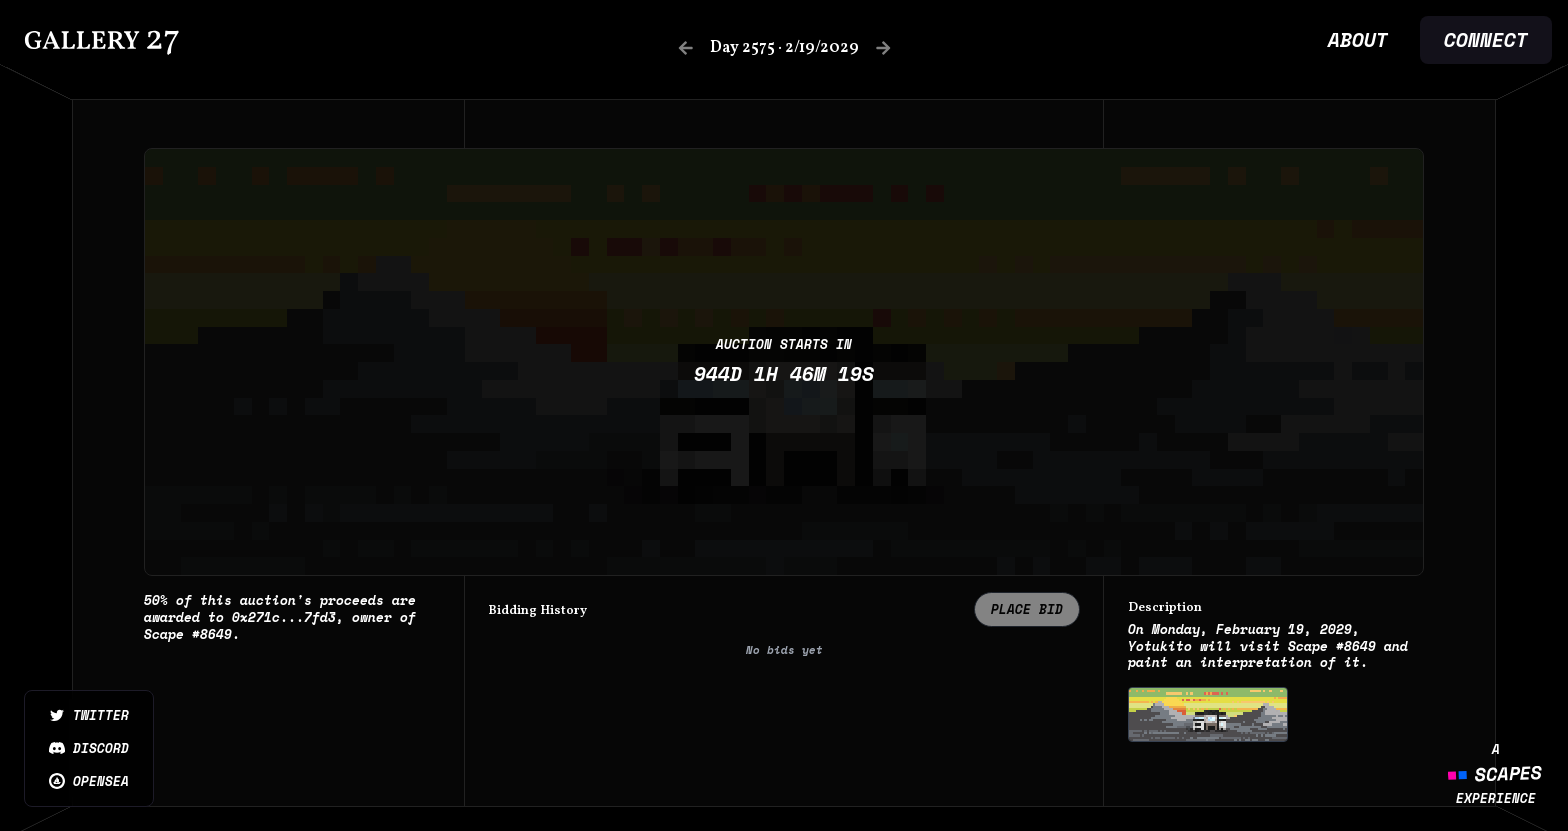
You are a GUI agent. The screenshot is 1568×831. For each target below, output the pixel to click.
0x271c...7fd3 (284, 617)
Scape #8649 (188, 634)
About (1358, 40)
